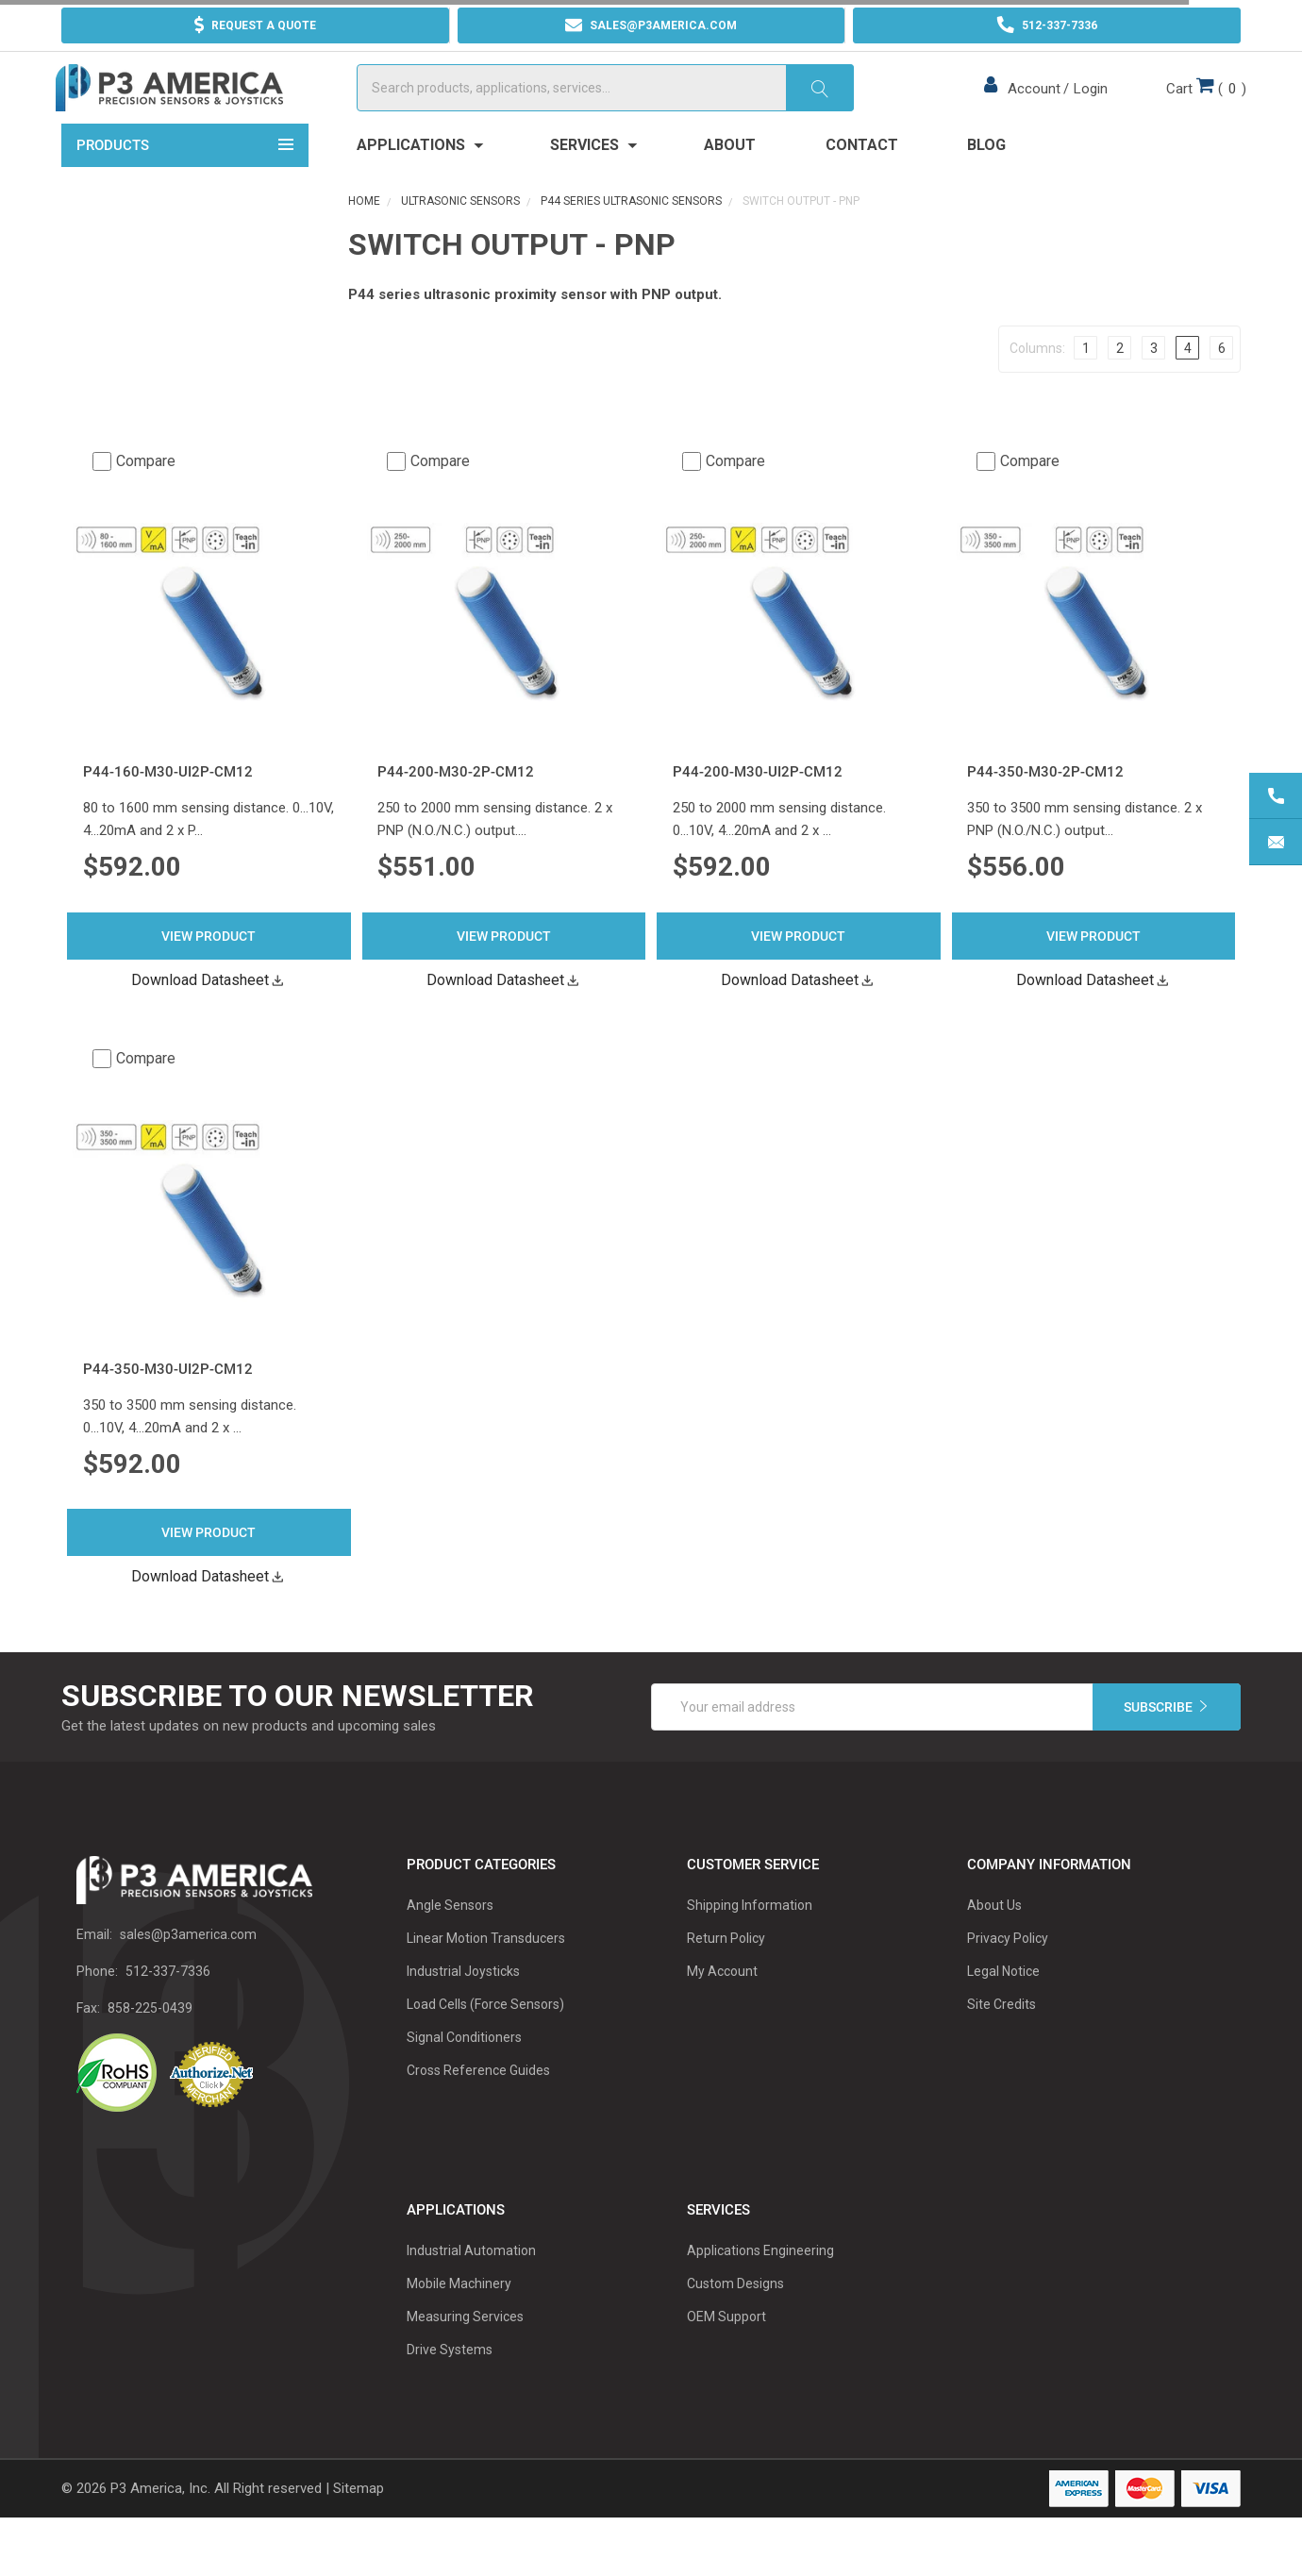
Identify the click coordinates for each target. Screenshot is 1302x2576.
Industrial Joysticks (463, 2007)
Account (1031, 106)
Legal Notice (1003, 2007)
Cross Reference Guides (478, 2106)
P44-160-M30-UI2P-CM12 (168, 807)
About (730, 181)
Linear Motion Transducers (486, 1974)
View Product (208, 971)
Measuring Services (465, 2352)
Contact (862, 181)
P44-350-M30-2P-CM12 (1045, 807)
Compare (133, 496)
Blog (986, 181)
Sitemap (358, 2524)
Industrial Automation (471, 2286)
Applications (419, 181)
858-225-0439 (150, 2043)
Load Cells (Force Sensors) (485, 2040)
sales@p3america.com (188, 1970)
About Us (994, 1941)
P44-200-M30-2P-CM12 (455, 807)
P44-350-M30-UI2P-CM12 (168, 1405)
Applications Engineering (760, 2286)
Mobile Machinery (459, 2319)
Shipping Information (749, 1941)
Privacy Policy (1007, 1974)
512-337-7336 (167, 2007)
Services (592, 181)
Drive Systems (449, 2385)
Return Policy (726, 1974)
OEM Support (726, 2352)
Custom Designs (735, 2319)
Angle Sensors (450, 1941)
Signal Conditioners (464, 2073)
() (1200, 104)
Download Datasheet (208, 1015)
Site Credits (1001, 2040)
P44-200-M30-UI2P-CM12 (758, 807)
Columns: (1037, 383)
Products (184, 179)
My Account (722, 2007)
